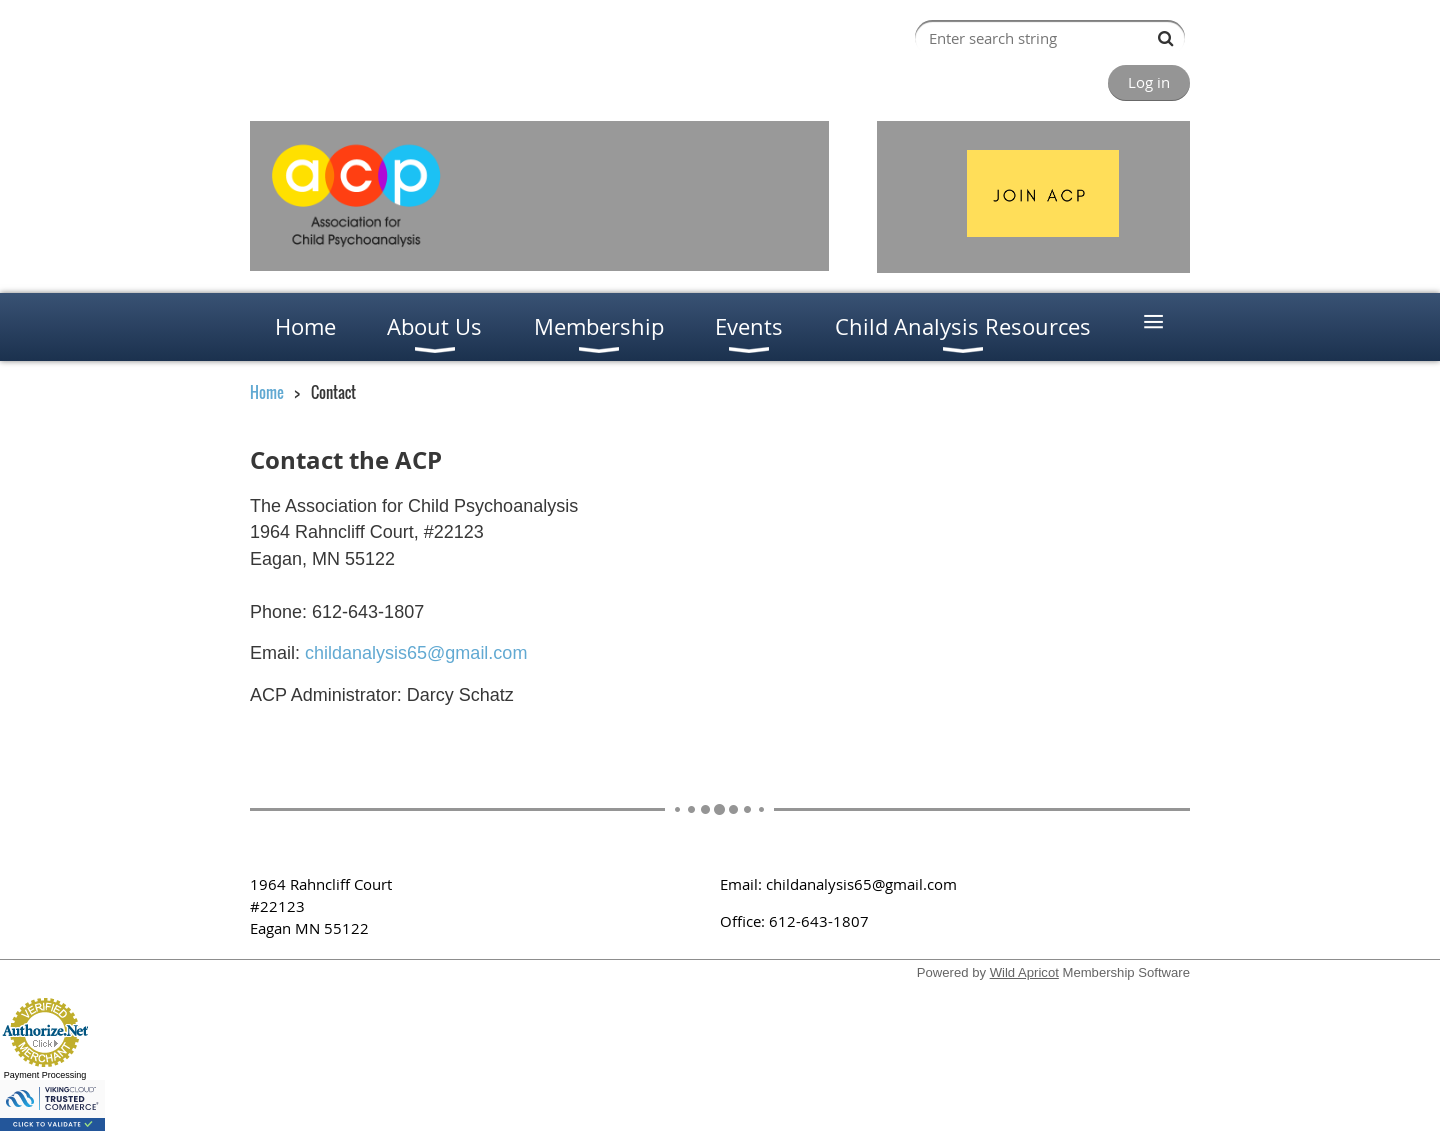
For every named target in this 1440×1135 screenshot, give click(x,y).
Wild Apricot (1024, 972)
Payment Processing (45, 1075)
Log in (1149, 82)
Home (267, 392)
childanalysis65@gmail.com (416, 653)
